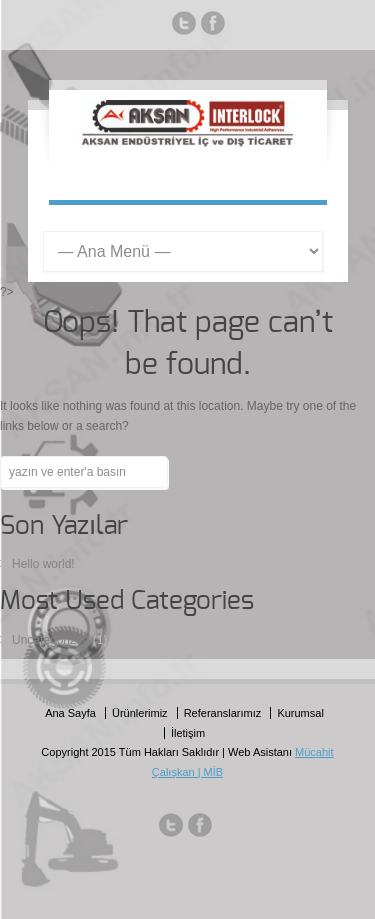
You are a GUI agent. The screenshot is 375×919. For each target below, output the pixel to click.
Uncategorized (50, 640)
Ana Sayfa (70, 713)
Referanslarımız (223, 713)
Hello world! (43, 564)
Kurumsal (300, 713)
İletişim (188, 733)
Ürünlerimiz (140, 713)
